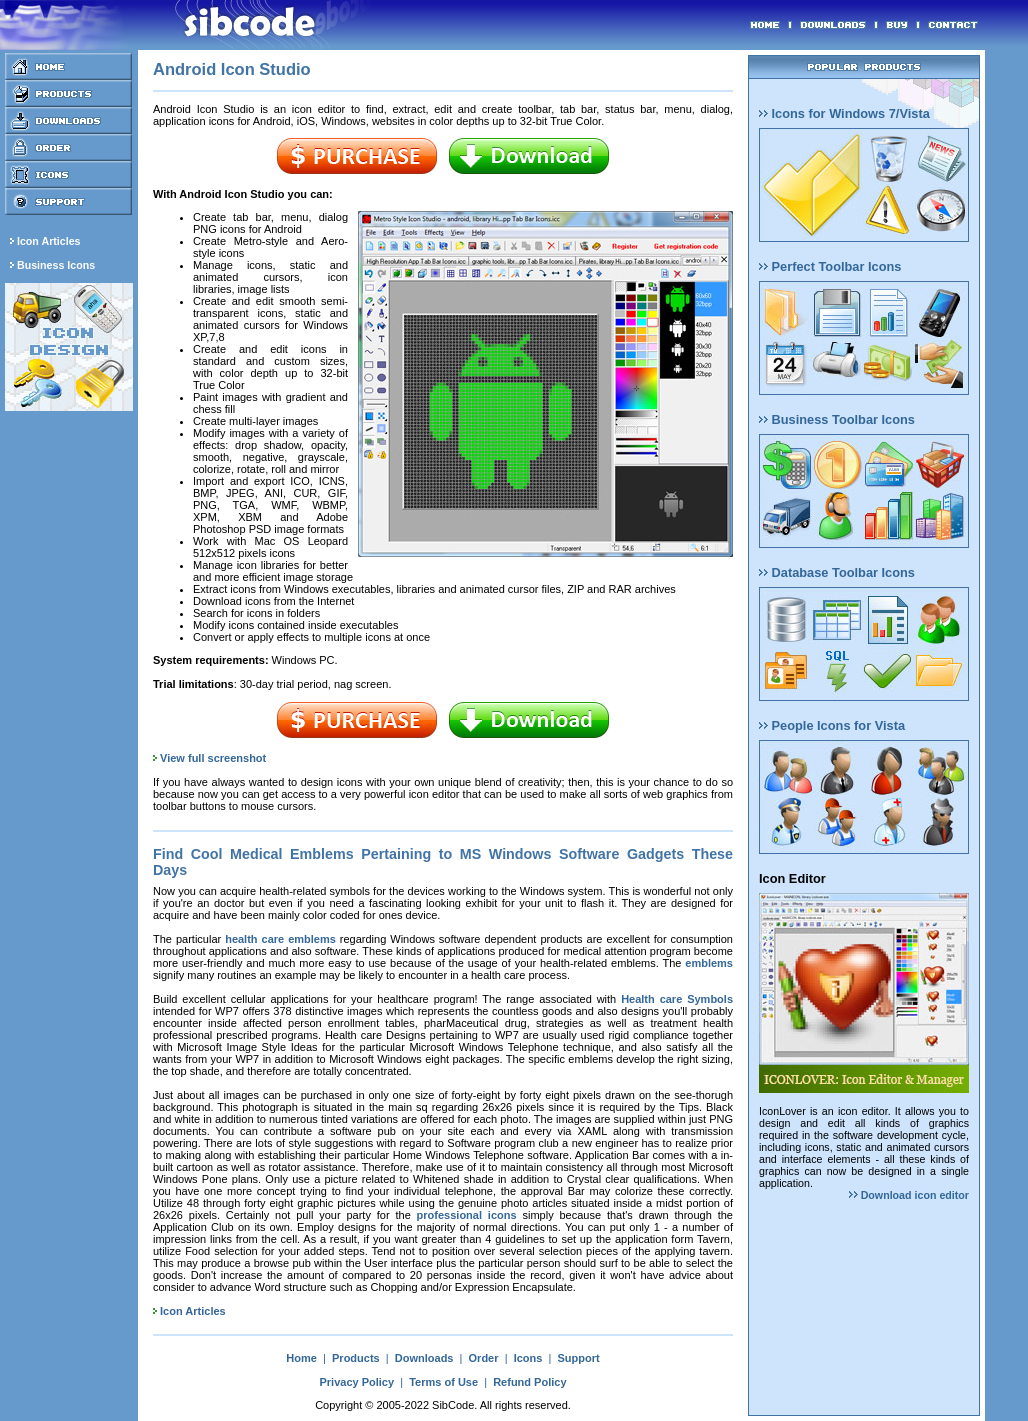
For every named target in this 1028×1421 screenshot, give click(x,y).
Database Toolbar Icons (837, 572)
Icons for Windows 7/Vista (844, 113)
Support (578, 1358)
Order (484, 1358)
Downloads (424, 1358)
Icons (528, 1358)
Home (301, 1358)
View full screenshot (213, 758)
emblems (709, 963)
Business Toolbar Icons (837, 419)
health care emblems (280, 939)
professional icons (467, 1215)
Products (356, 1358)
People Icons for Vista (832, 725)
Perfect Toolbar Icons (830, 266)
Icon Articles (193, 1311)
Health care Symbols (677, 999)
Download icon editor (909, 1195)
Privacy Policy (356, 1382)
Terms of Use (443, 1382)
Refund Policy (529, 1382)
